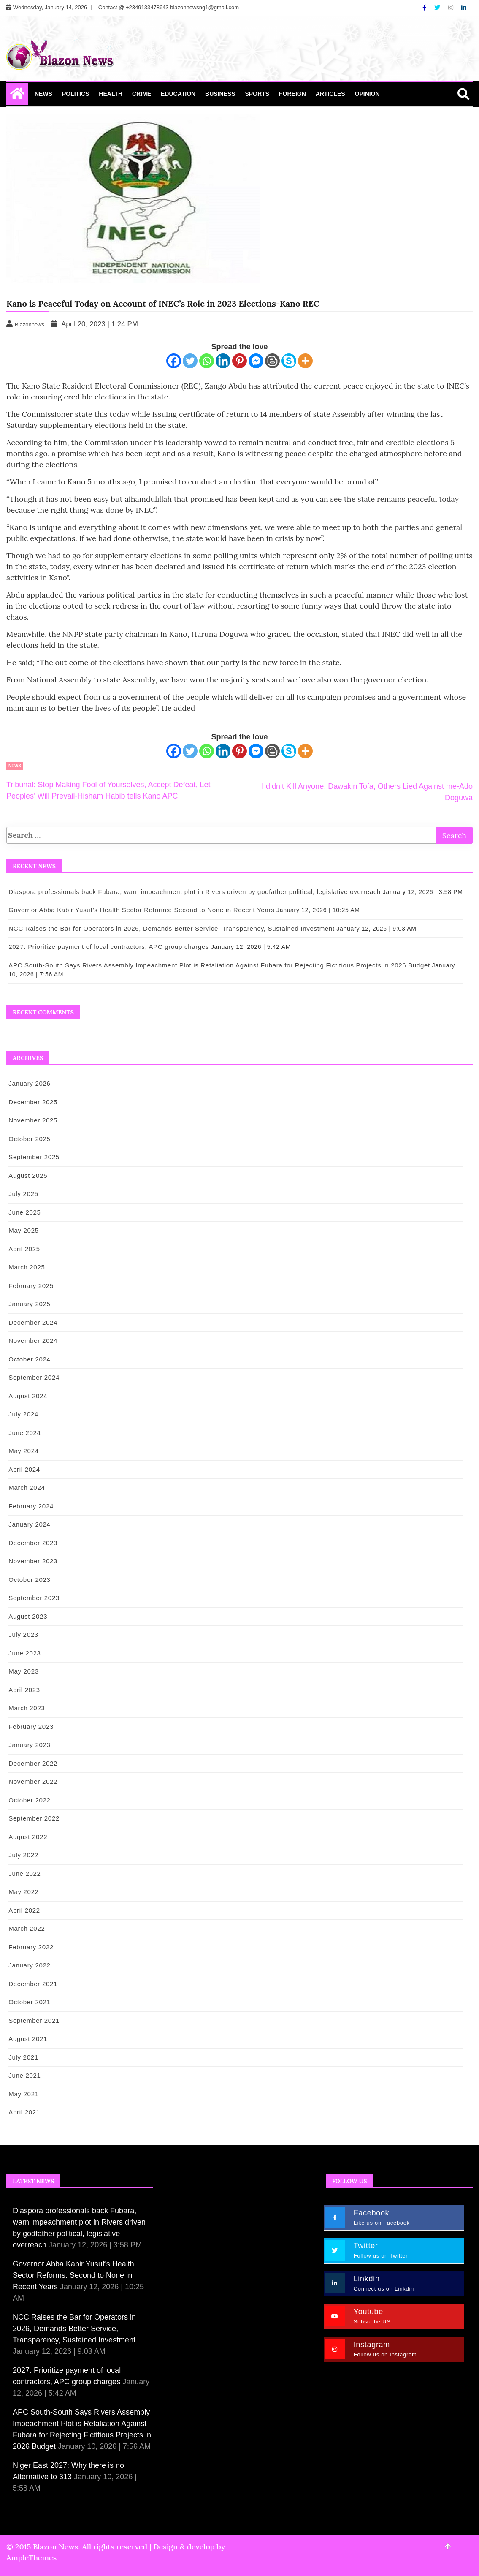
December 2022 (32, 1763)
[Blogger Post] (272, 360)
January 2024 (28, 1524)
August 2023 (27, 1616)
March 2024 (26, 1487)
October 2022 (28, 1800)
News (43, 93)
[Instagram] (451, 7)
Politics (75, 93)
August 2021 (27, 2038)
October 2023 (28, 1579)
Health (110, 93)
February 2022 (30, 1947)
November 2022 (32, 1781)
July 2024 (23, 1414)
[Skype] (288, 360)
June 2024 (24, 1432)
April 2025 (23, 1249)
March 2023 (26, 1708)
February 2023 (30, 1726)
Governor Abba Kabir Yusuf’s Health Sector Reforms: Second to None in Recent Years (140, 909)
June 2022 (24, 1873)
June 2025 (24, 1212)
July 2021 (23, 2057)
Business (220, 93)
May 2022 (23, 1891)
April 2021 (23, 2112)
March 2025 (26, 1267)
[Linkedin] (223, 360)
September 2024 (33, 1377)
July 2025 (23, 1193)
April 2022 (23, 1910)
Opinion (367, 93)
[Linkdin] (463, 7)
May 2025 (23, 1230)
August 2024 (27, 1395)
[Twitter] (438, 7)
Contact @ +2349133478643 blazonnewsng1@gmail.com (168, 7)
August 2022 (27, 1836)
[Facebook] (425, 7)
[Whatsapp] (206, 360)
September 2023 (33, 1597)
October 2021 (28, 2001)
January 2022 (28, 1965)
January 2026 (28, 1083)
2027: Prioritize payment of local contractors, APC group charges (108, 946)
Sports (257, 93)
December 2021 (32, 1983)
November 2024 (32, 1340)
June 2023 (24, 1653)
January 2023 (28, 1744)
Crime (141, 93)
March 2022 (26, 1928)
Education (178, 93)
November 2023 (32, 1561)
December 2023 (32, 1542)
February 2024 (30, 1506)
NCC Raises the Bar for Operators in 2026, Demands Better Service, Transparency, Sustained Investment (171, 928)
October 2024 (28, 1359)
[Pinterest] (239, 360)
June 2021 (24, 2075)
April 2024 (23, 1469)
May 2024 (23, 1450)
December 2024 (32, 1322)
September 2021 (33, 2020)
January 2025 (28, 1303)
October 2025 (28, 1138)
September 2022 (33, 1818)
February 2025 (30, 1285)
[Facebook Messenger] (256, 360)
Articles (330, 93)
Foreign (292, 93)
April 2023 (23, 1689)
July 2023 (23, 1634)
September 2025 (33, 1156)
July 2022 (23, 1855)
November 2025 (32, 1120)
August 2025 (27, 1175)
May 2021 (23, 2094)
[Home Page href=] (17, 95)
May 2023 (23, 1671)
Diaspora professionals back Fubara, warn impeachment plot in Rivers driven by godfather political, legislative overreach (194, 891)
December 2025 (32, 1102)
